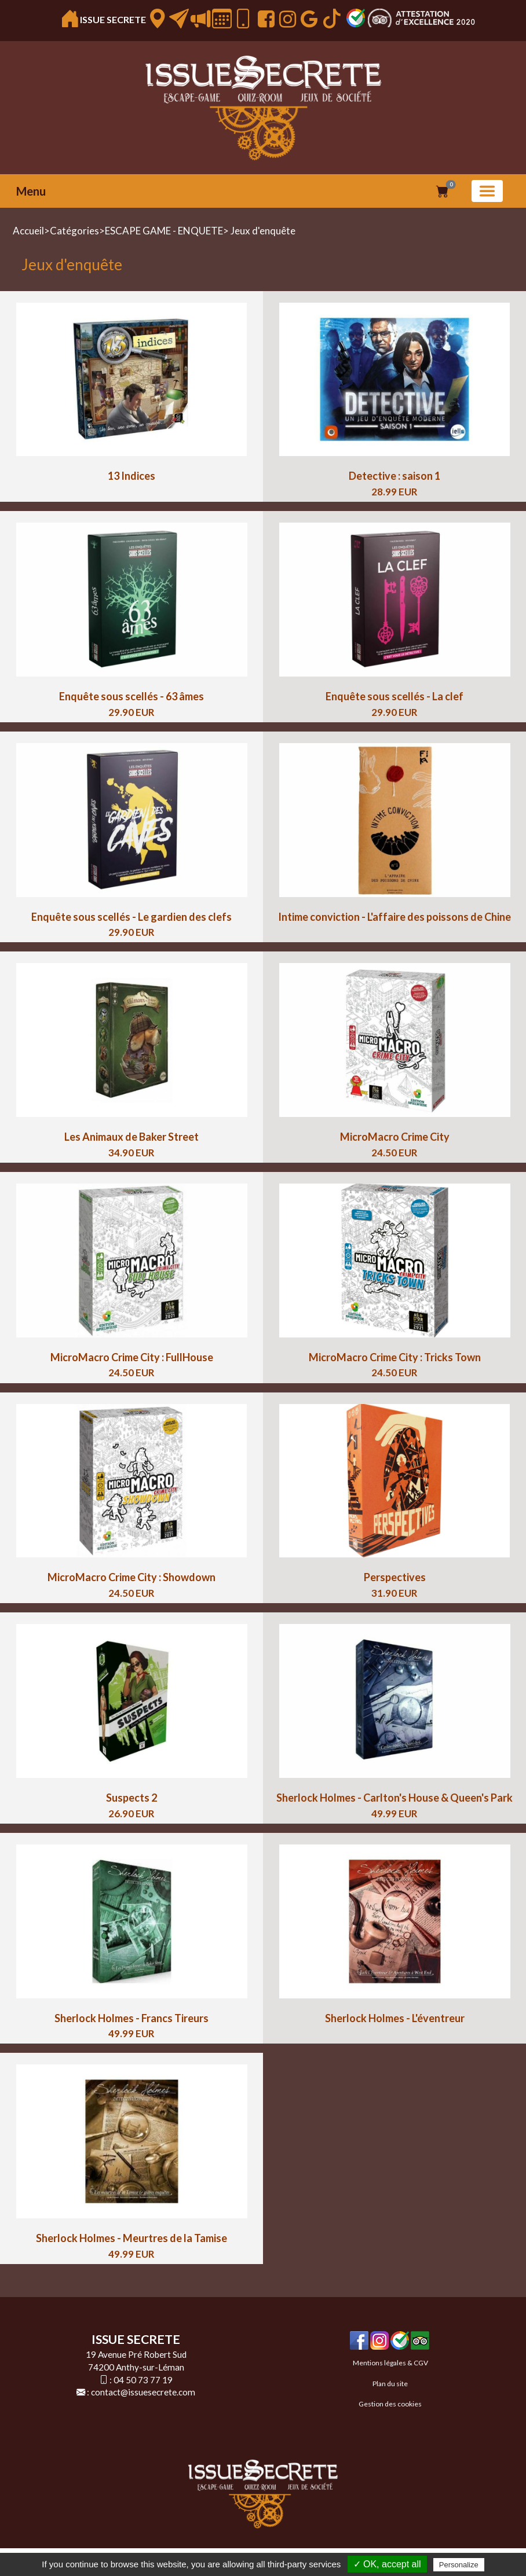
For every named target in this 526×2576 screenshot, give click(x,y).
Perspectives (395, 1577)
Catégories (74, 231)
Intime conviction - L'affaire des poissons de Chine (394, 916)
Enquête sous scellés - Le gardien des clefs (131, 916)
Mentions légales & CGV (390, 2362)
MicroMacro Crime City (395, 1136)
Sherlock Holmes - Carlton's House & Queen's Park (394, 1797)
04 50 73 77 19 (143, 2380)
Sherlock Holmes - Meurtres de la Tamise (131, 2238)
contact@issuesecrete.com (143, 2392)
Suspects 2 (131, 1797)
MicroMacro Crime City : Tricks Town (395, 1357)
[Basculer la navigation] (487, 191)
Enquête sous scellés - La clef (394, 696)
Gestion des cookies (390, 2403)
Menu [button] (31, 191)
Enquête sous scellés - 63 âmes (131, 696)
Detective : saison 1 (394, 475)
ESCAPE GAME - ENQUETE (164, 231)
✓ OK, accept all (387, 2564)
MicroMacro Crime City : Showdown (131, 1577)
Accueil (28, 231)
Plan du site (390, 2383)
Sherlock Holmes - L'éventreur (395, 2018)
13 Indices (131, 475)
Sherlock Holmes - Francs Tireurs (131, 2018)
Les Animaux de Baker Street (131, 1136)
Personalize (458, 2564)
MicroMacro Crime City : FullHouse (131, 1357)
